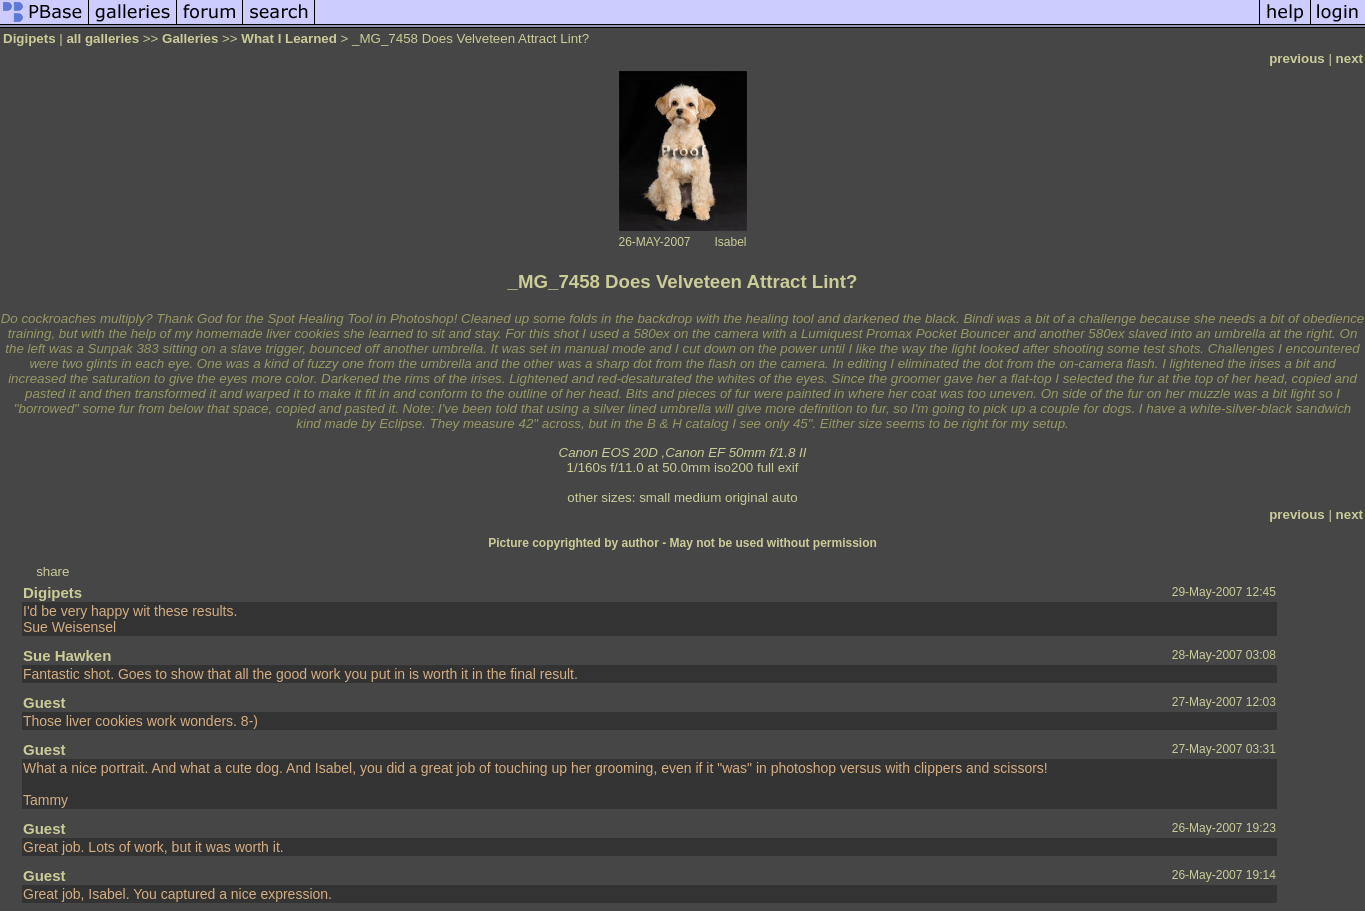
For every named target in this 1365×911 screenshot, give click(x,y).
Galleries (190, 38)
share (52, 571)
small (654, 497)
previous (1297, 58)
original (746, 497)
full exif (777, 467)
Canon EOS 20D (608, 452)
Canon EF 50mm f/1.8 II (735, 452)
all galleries (102, 38)
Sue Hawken (67, 655)
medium (697, 497)
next (1349, 58)
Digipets (29, 38)
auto (785, 497)
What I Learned (289, 38)
